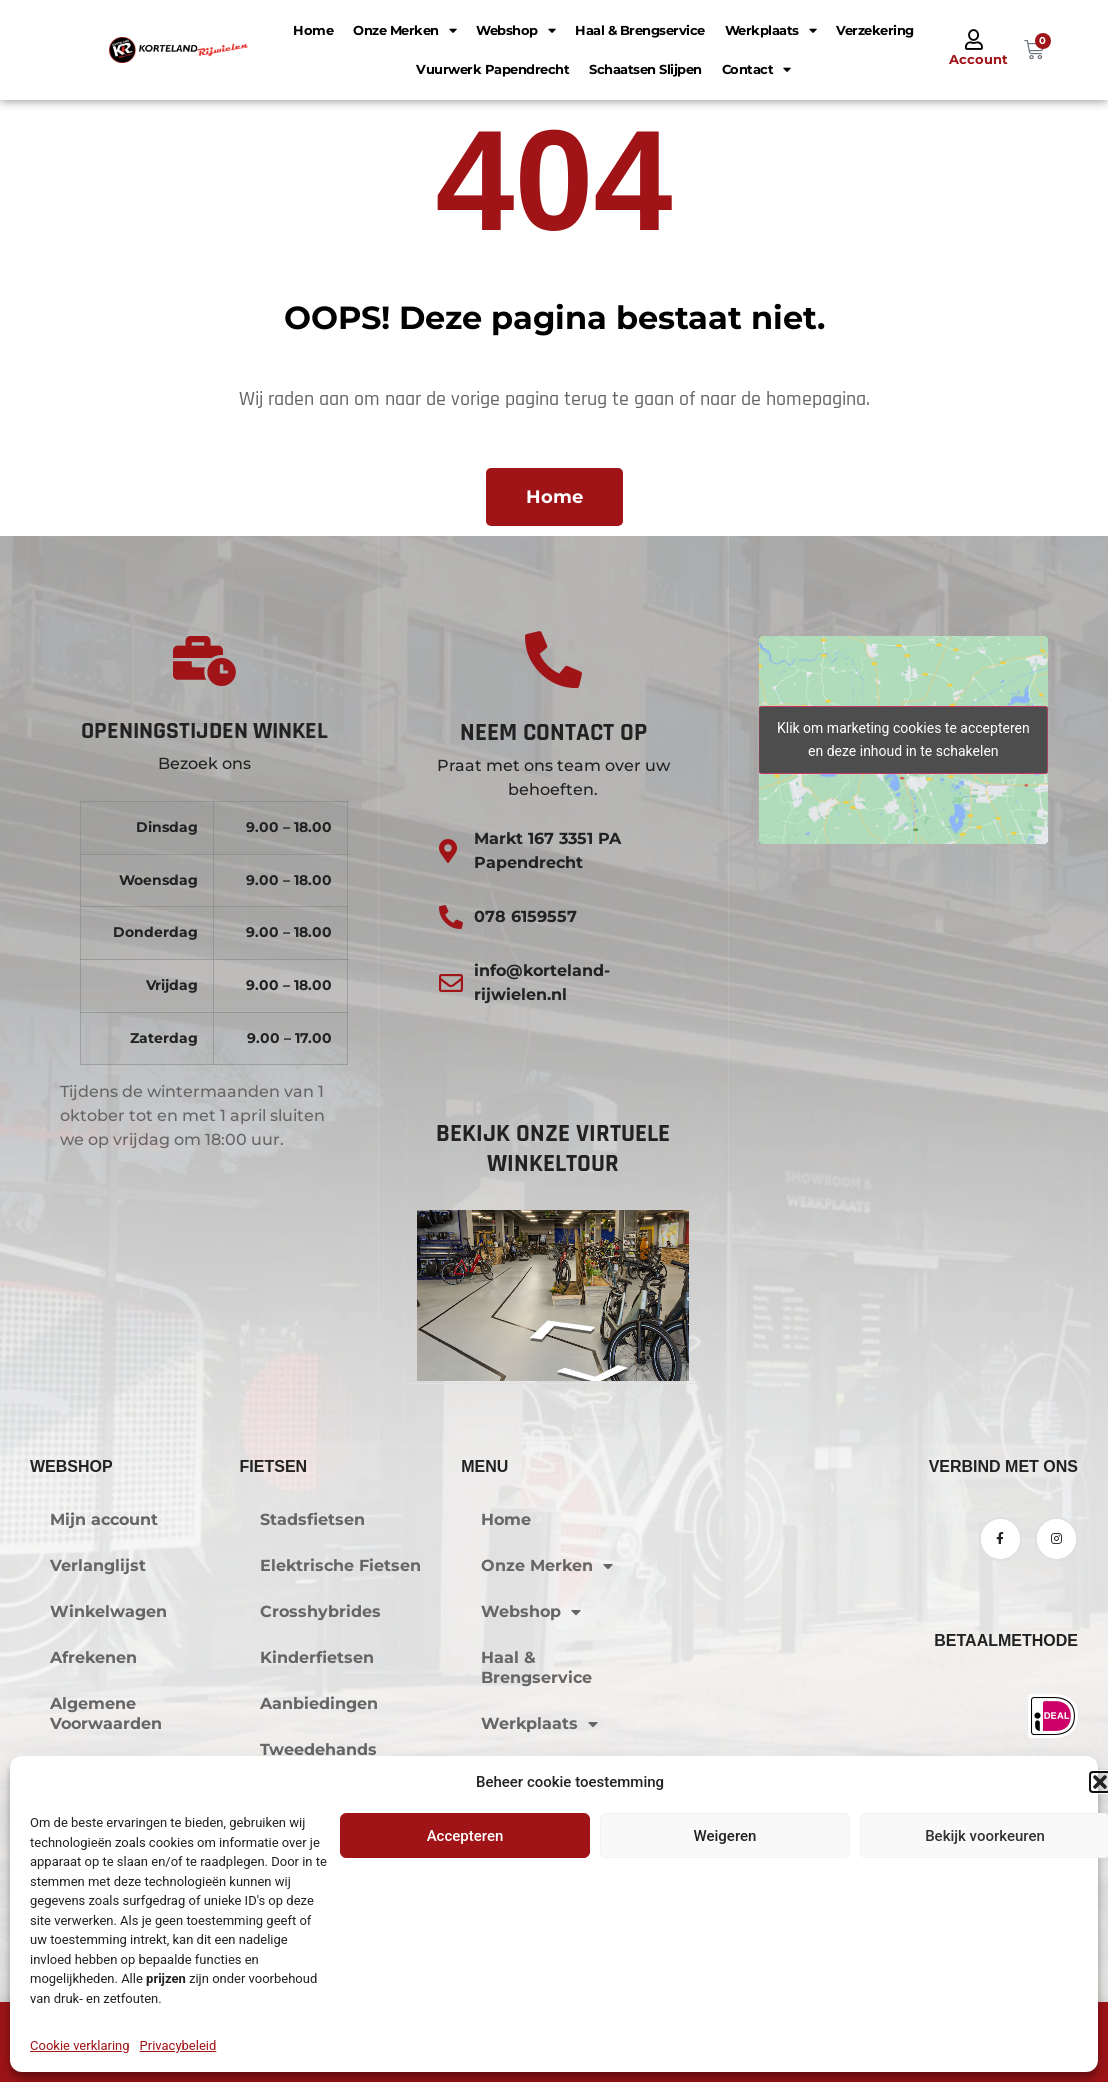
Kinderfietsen (317, 1657)
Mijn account (104, 1519)
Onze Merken (404, 30)
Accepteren (465, 1836)
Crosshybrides (320, 1611)
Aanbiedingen (319, 1703)
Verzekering (875, 30)
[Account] (974, 40)
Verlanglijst (98, 1565)
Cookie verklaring (80, 2045)
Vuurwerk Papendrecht (492, 69)
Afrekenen (93, 1657)
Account (978, 59)
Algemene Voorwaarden (106, 1713)
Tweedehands (318, 1749)
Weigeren (725, 1836)
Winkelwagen (108, 1611)
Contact (756, 69)
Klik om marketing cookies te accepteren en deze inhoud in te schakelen (903, 739)
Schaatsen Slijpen (645, 69)
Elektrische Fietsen (340, 1565)
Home (313, 30)
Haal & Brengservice (640, 30)
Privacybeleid (178, 2045)
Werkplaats (771, 30)
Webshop (515, 30)
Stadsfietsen (312, 1519)
